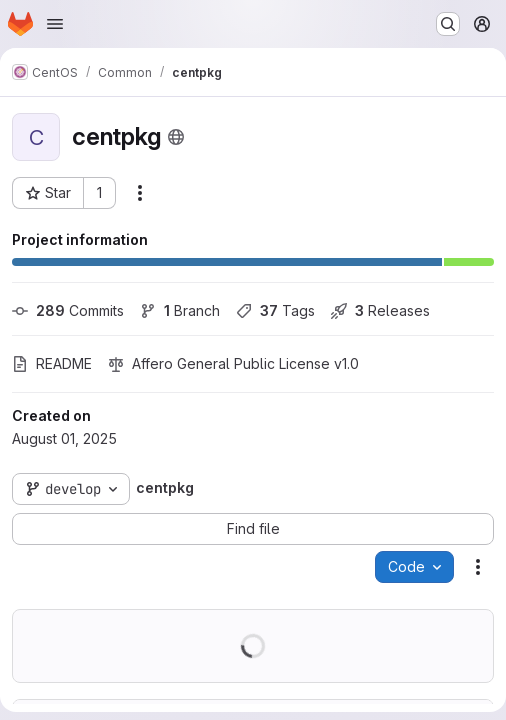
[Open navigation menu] (55, 24)
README (52, 363)
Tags (275, 310)
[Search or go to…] (448, 24)
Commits (68, 310)
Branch (180, 310)
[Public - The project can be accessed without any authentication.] (176, 137)
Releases (380, 310)
